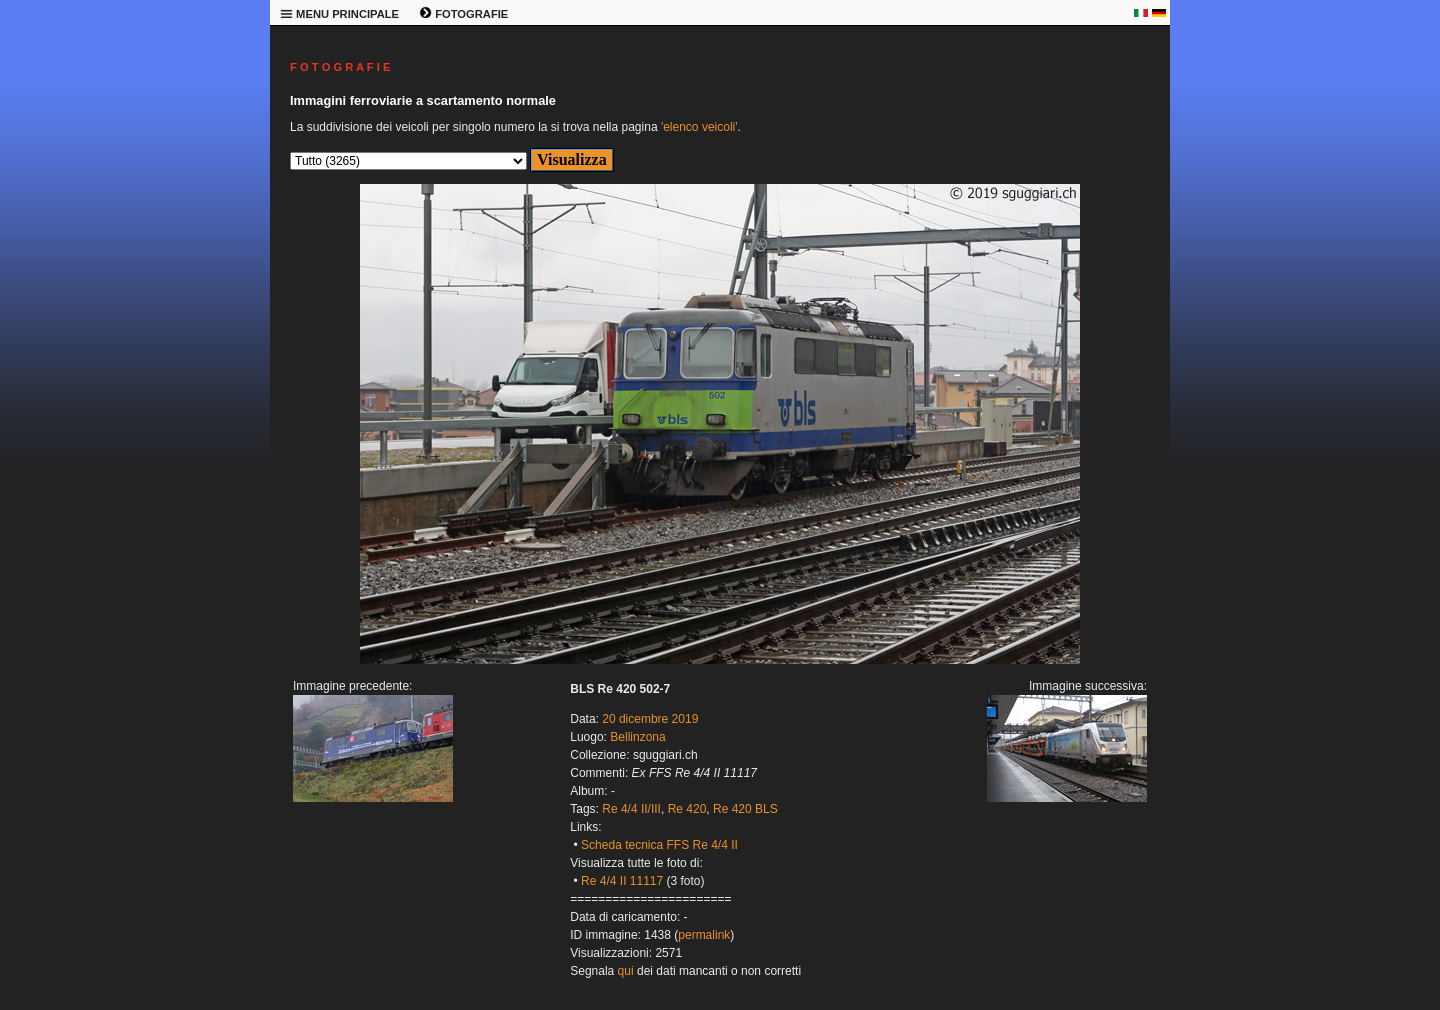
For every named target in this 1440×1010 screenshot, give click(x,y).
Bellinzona (637, 737)
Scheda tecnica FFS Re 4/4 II (659, 845)
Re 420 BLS (745, 809)
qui (626, 971)
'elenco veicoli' (699, 127)
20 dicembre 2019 (650, 719)
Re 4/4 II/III (631, 809)
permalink (704, 935)
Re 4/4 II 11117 (622, 881)
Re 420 (687, 809)
